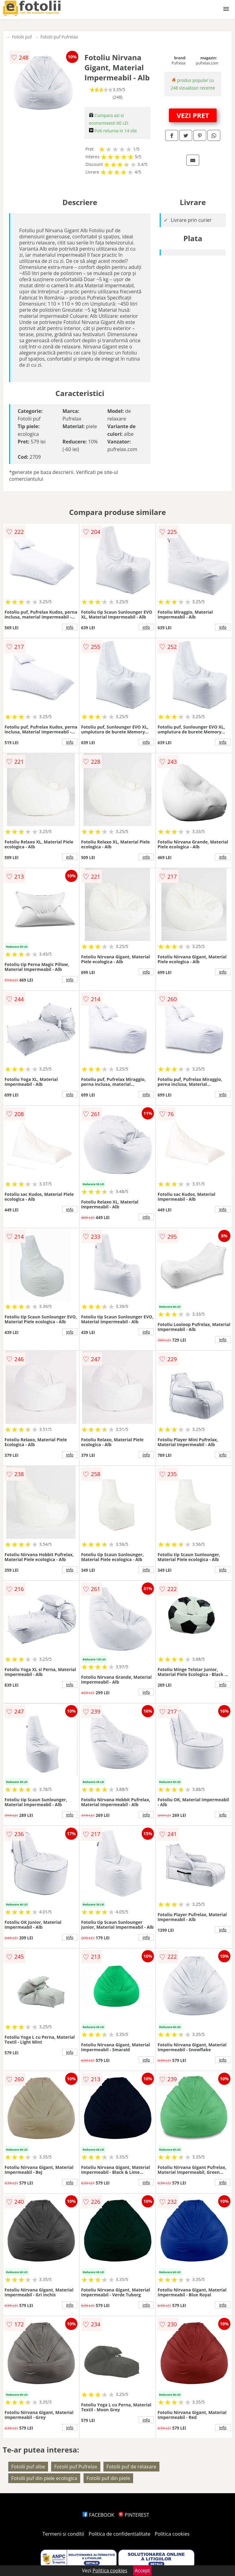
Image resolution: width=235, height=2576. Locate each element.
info (69, 627)
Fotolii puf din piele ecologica (44, 2478)
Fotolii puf (22, 37)
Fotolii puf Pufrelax (59, 37)
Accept (142, 2570)
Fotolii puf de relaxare (131, 2466)
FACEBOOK (98, 2515)
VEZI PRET (193, 115)
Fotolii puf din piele (108, 2478)
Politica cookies (172, 2533)
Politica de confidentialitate (120, 2533)
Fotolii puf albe (28, 2466)
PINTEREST (133, 2515)
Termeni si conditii (63, 2533)
